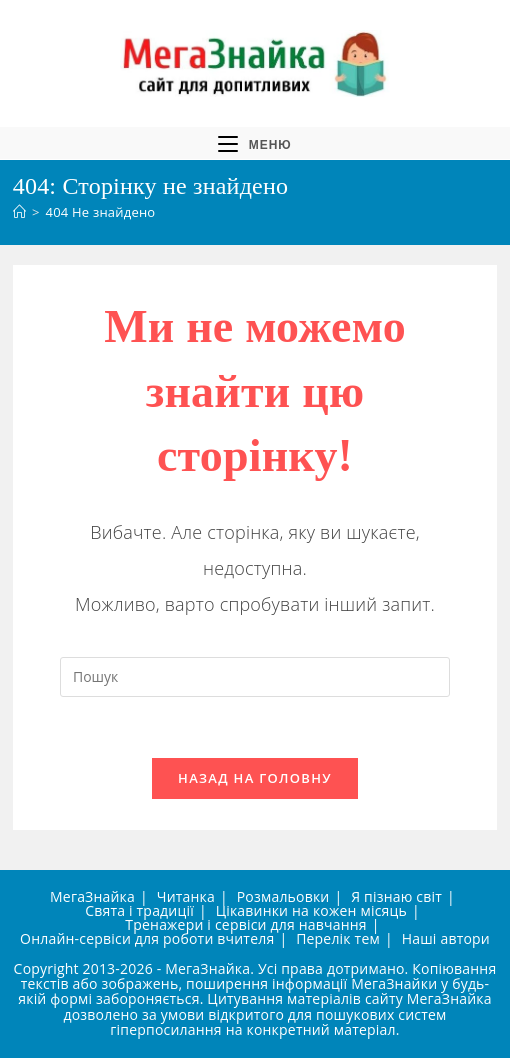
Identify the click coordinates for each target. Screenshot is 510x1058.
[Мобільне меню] (254, 143)
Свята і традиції (139, 910)
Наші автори (446, 938)
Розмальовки (283, 896)
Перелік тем (338, 938)
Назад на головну (255, 778)
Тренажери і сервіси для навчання (245, 924)
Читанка (186, 896)
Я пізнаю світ (396, 896)
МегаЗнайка (92, 896)
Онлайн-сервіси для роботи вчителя (147, 938)
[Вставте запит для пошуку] (255, 677)
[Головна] (19, 212)
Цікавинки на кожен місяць (311, 910)
